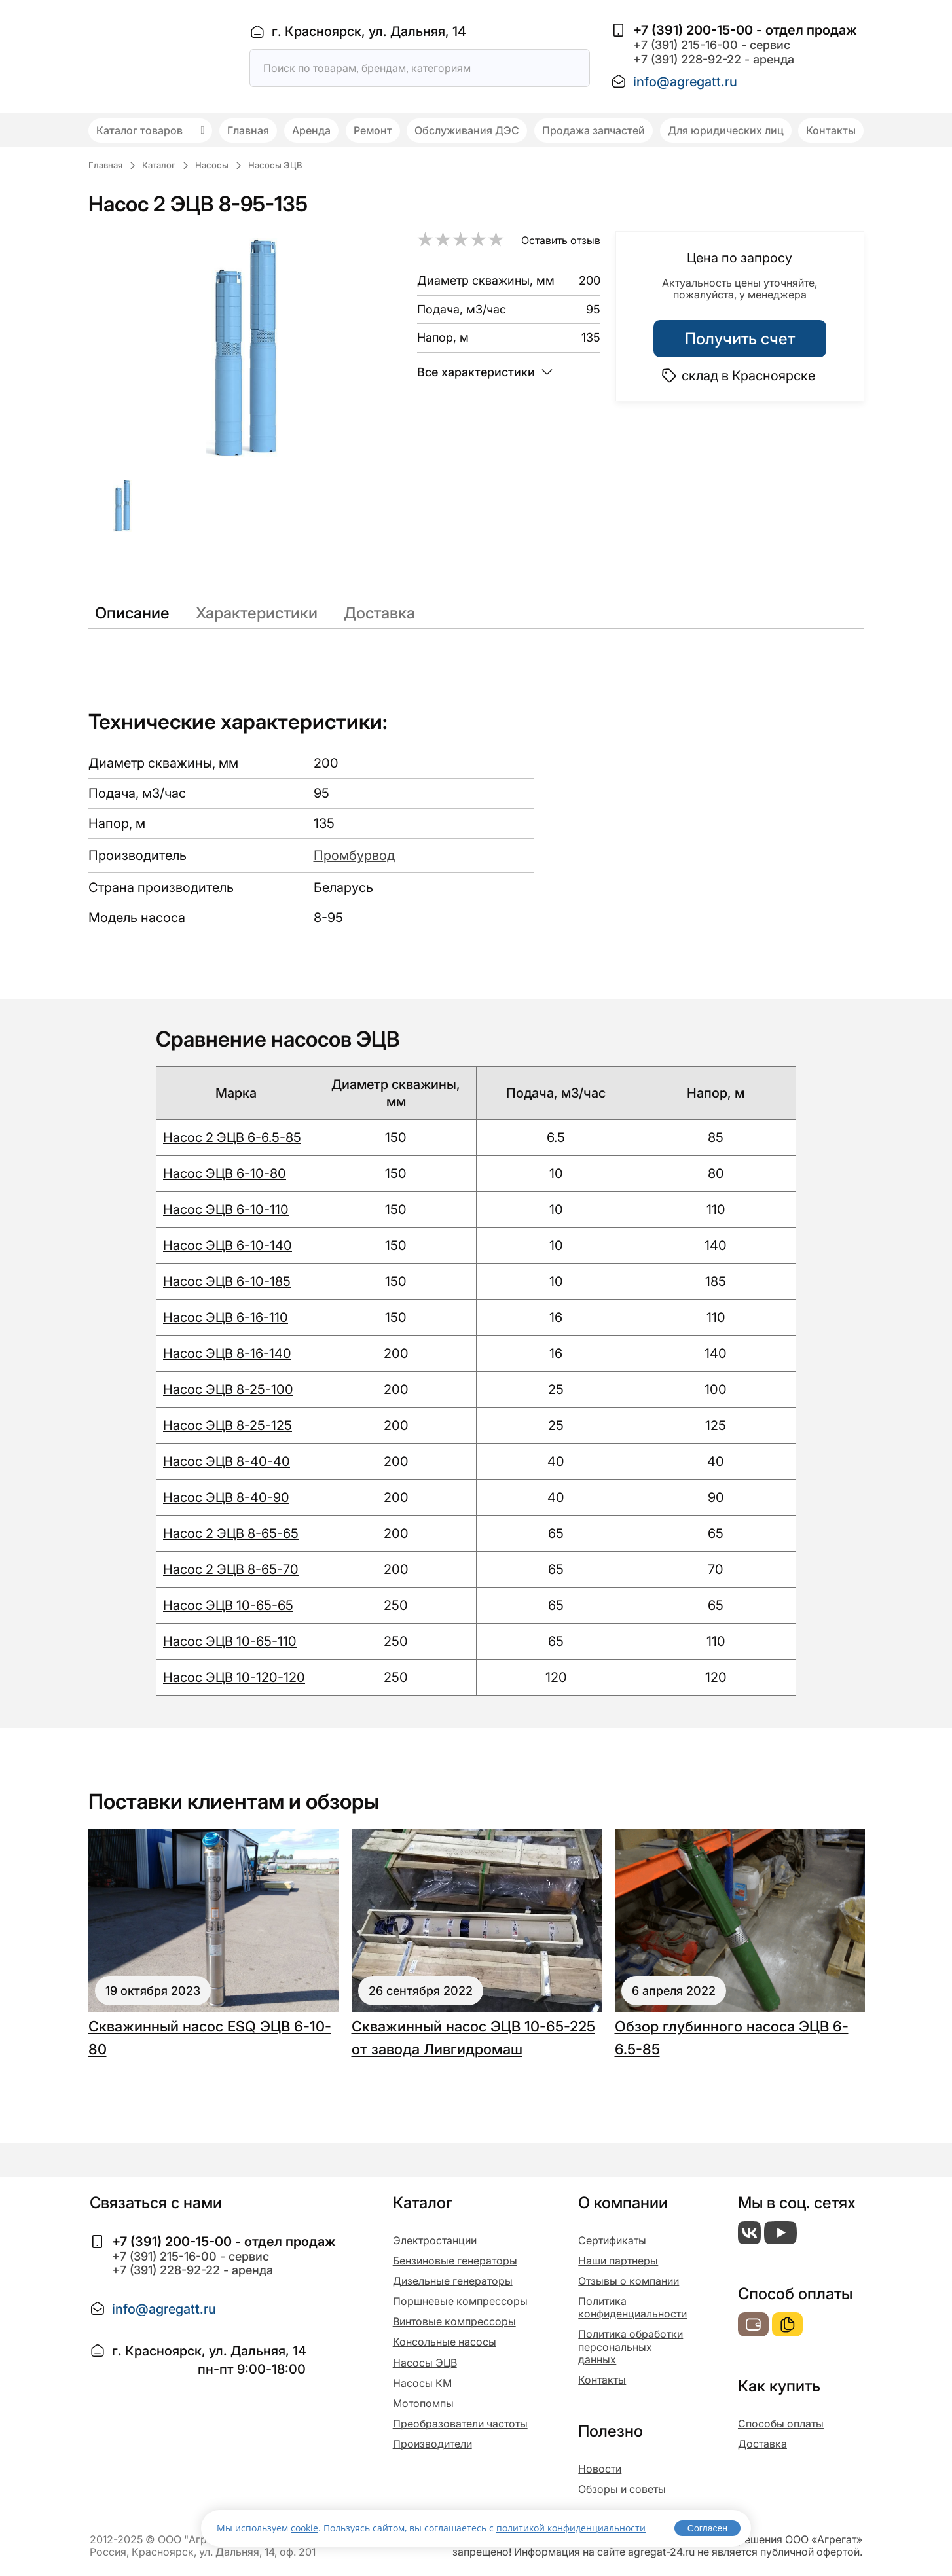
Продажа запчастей (593, 130)
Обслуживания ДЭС (466, 130)
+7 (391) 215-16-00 (685, 45)
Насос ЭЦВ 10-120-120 (234, 1677)
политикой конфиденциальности (571, 2528)
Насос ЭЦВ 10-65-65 (228, 1605)
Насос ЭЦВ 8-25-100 (228, 1389)
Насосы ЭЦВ (275, 165)
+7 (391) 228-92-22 (687, 59)
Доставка (379, 612)
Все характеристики (485, 372)
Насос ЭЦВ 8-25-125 (227, 1425)
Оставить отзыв (560, 240)
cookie (304, 2528)
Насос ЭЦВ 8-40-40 (226, 1461)
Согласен (707, 2528)
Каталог (158, 165)
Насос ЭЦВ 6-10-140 (227, 1245)
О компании (623, 2202)
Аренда (311, 130)
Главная (248, 130)
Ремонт (373, 130)
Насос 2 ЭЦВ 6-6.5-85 (232, 1137)
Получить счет (740, 338)
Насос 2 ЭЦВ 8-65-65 (231, 1533)
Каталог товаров (150, 130)
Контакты (831, 130)
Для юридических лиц (726, 130)
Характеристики (257, 612)
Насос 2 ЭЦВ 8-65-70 (231, 1569)
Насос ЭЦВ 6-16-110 (225, 1317)
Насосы (212, 165)
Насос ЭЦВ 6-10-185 (227, 1281)
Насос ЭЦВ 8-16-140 (227, 1353)
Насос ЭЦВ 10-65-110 (230, 1641)
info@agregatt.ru (685, 82)
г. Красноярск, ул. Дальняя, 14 (369, 31)
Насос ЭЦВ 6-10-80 (224, 1173)
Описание (132, 612)
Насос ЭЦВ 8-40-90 (226, 1497)
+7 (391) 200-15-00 (693, 30)
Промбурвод (354, 855)
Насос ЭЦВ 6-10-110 (226, 1209)
